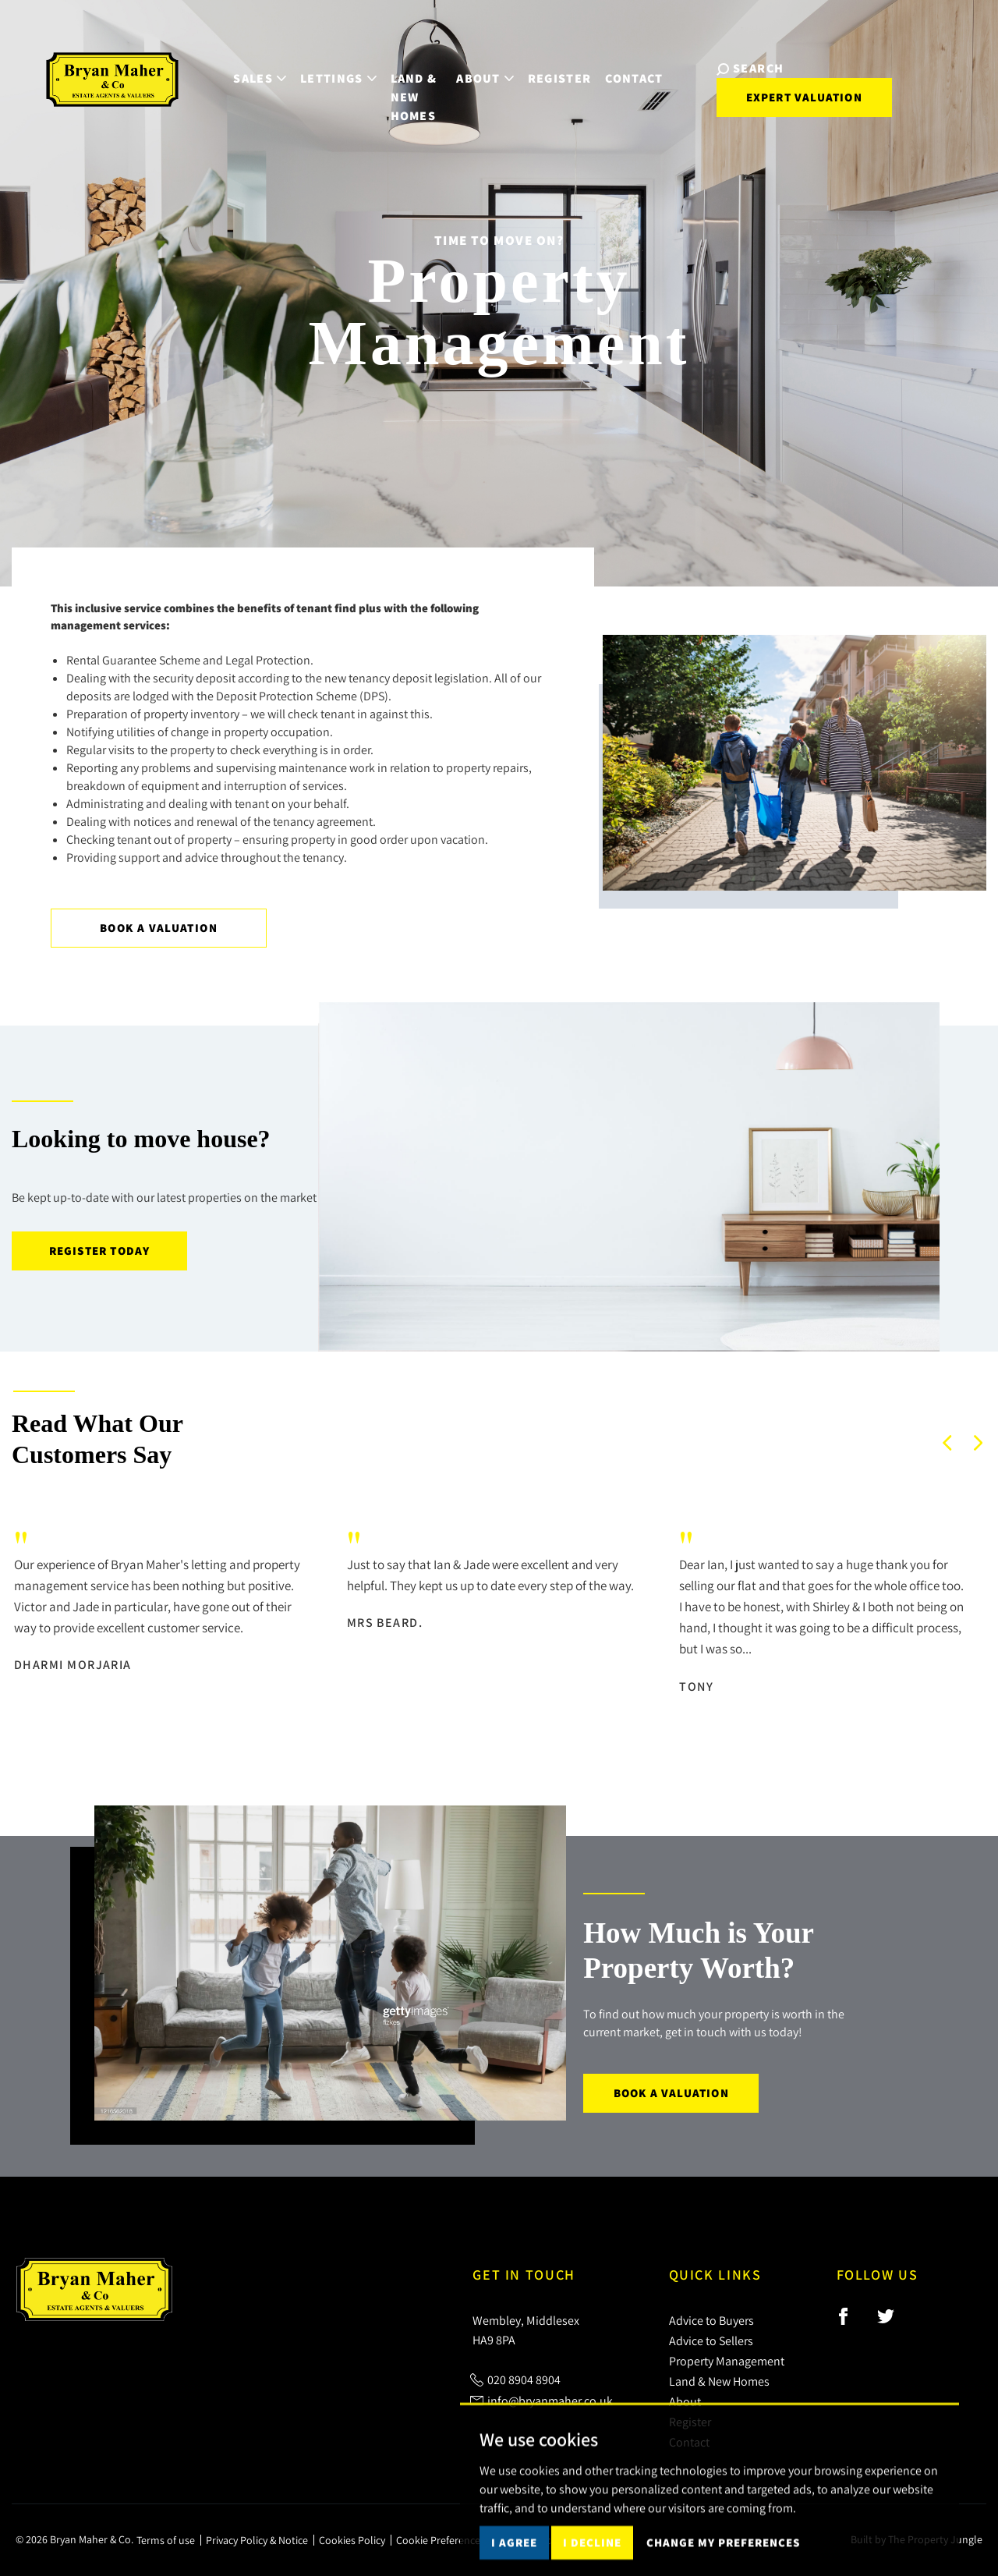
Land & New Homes (396, 72)
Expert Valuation (787, 83)
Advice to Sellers (711, 2340)
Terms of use (165, 2540)
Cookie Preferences (440, 2540)
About (685, 2401)
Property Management (726, 2361)
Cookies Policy (352, 2540)
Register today (99, 1250)
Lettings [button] (305, 63)
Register (558, 63)
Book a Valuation (159, 927)
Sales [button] (226, 63)
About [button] (483, 63)
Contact (633, 63)
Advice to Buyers (711, 2320)
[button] (947, 1443)
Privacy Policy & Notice (257, 2540)
